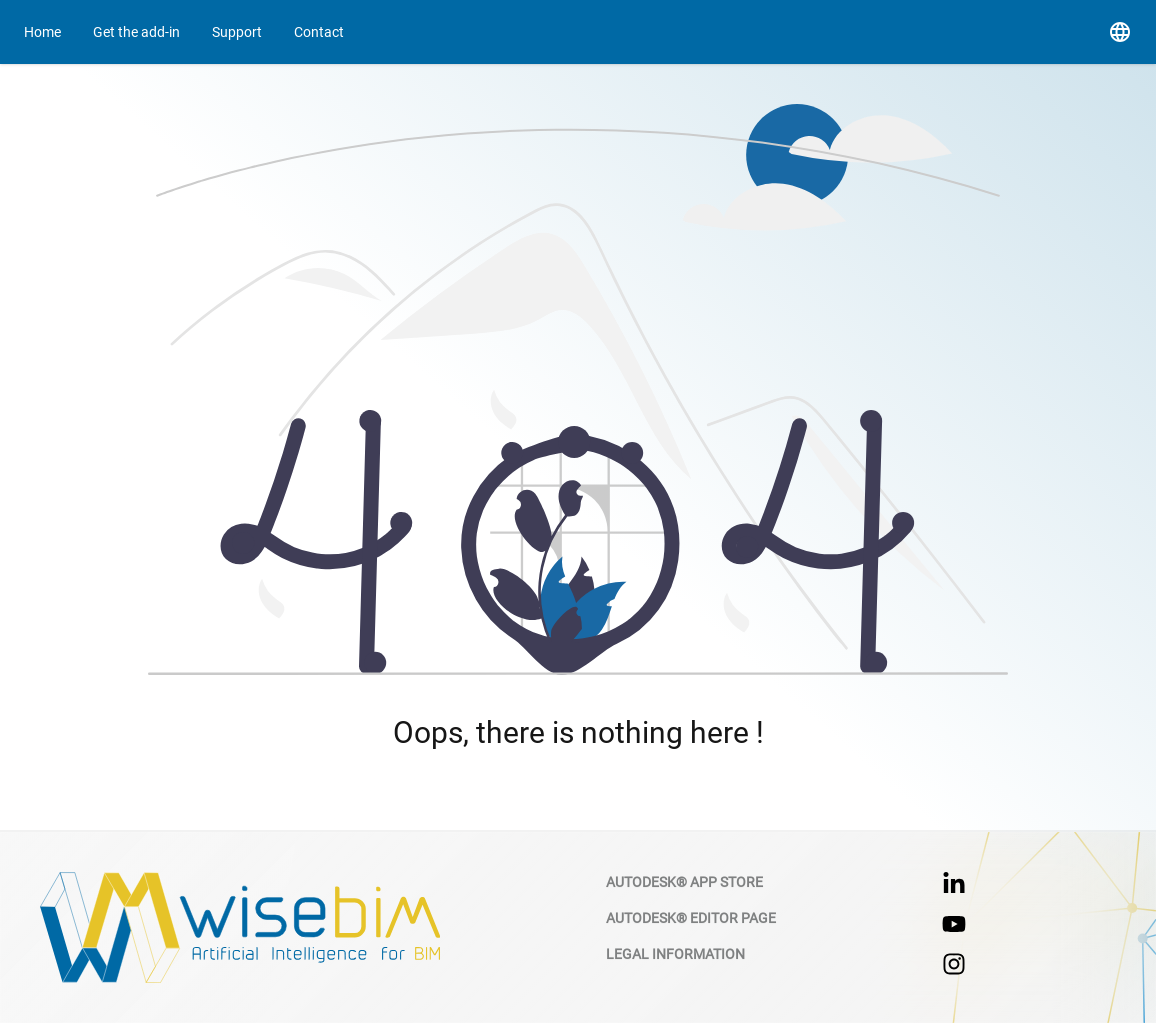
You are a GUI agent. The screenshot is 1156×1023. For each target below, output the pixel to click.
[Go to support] (237, 32)
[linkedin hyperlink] (954, 884)
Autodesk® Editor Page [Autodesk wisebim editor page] (691, 918)
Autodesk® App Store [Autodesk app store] (684, 882)
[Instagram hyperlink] (954, 964)
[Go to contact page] (136, 32)
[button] (1120, 32)
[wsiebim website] (240, 927)
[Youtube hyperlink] (954, 924)
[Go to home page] (42, 32)
